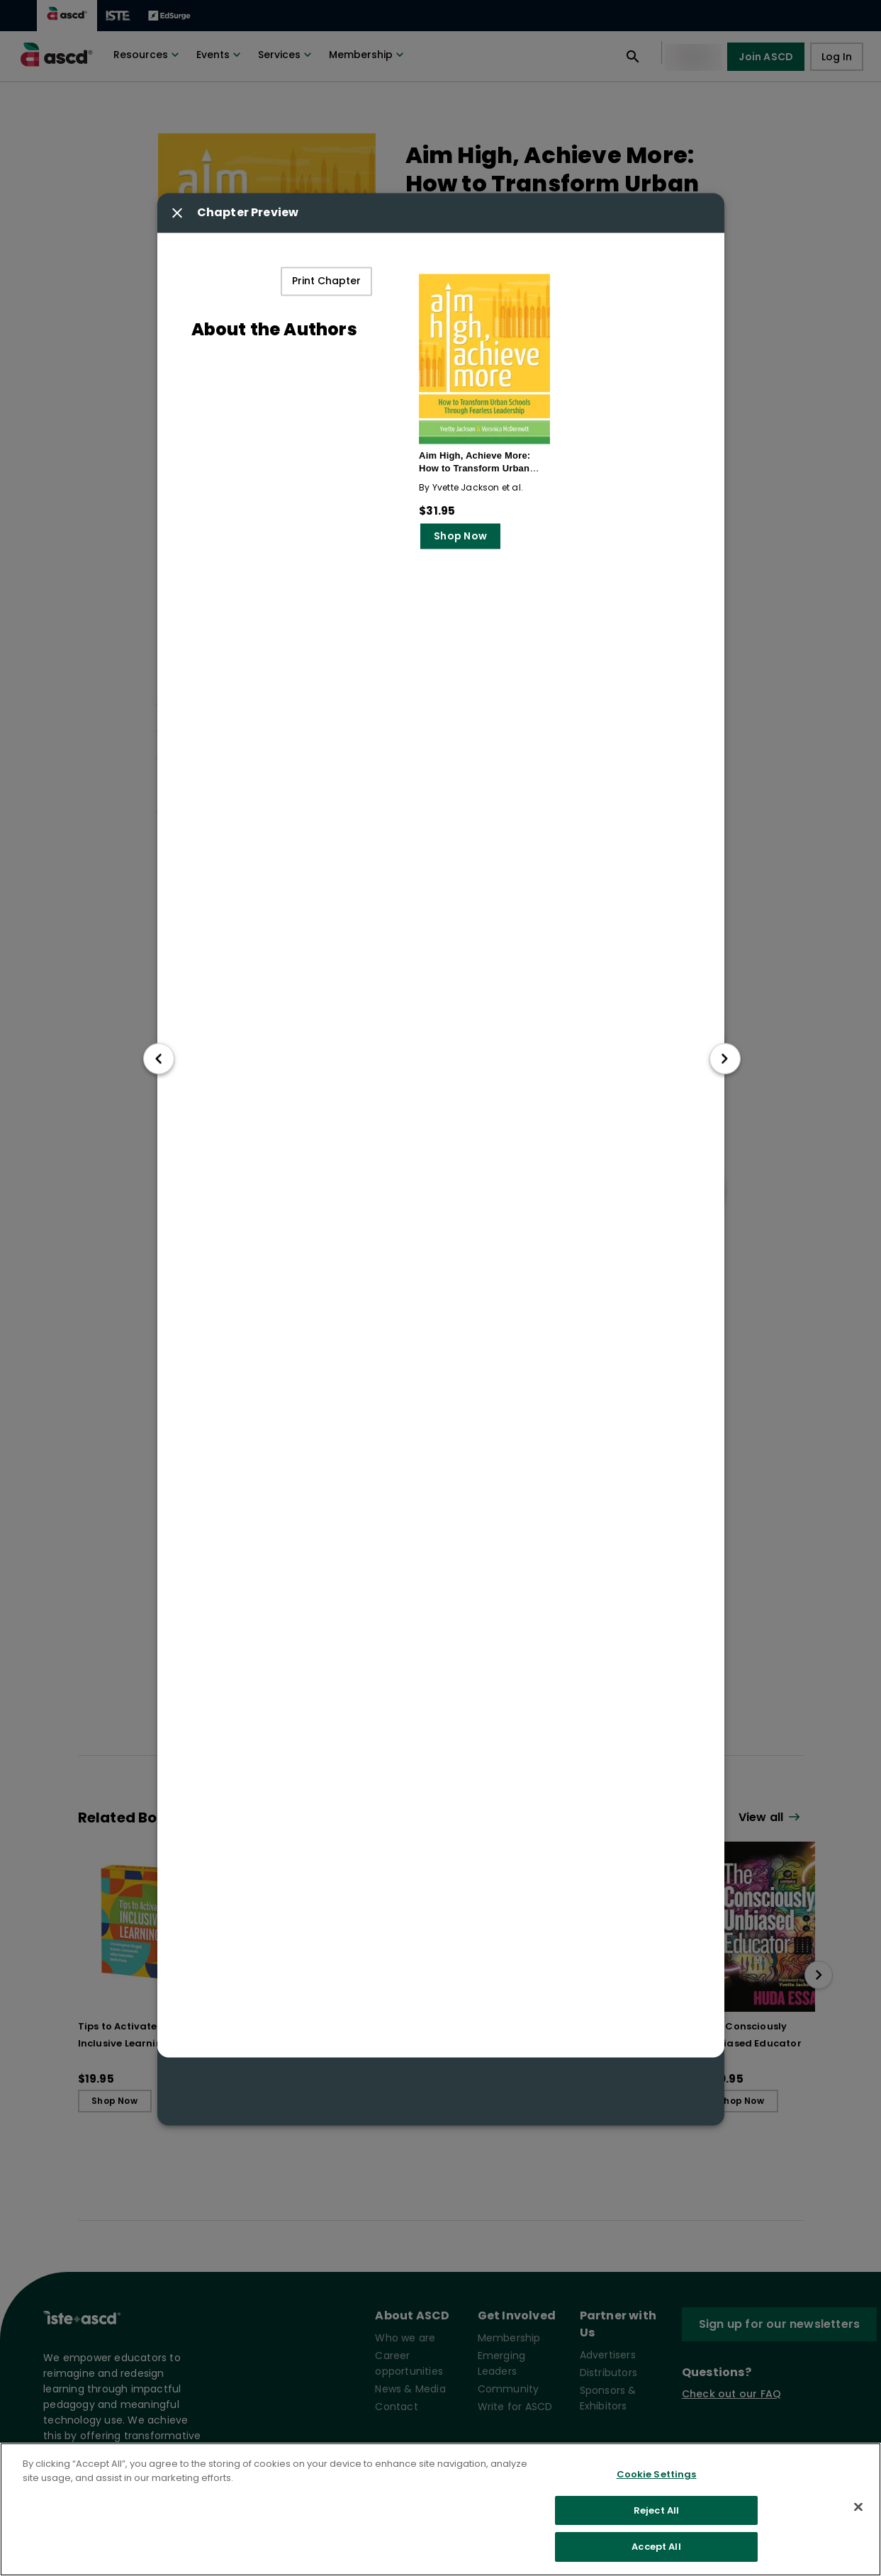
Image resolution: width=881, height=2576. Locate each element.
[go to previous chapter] (158, 1059)
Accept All (656, 2546)
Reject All (656, 2510)
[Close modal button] (177, 213)
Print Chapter (326, 282)
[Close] (858, 2507)
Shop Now (460, 536)
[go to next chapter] (725, 1059)
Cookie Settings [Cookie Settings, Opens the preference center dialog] (657, 2474)
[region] (440, 2509)
